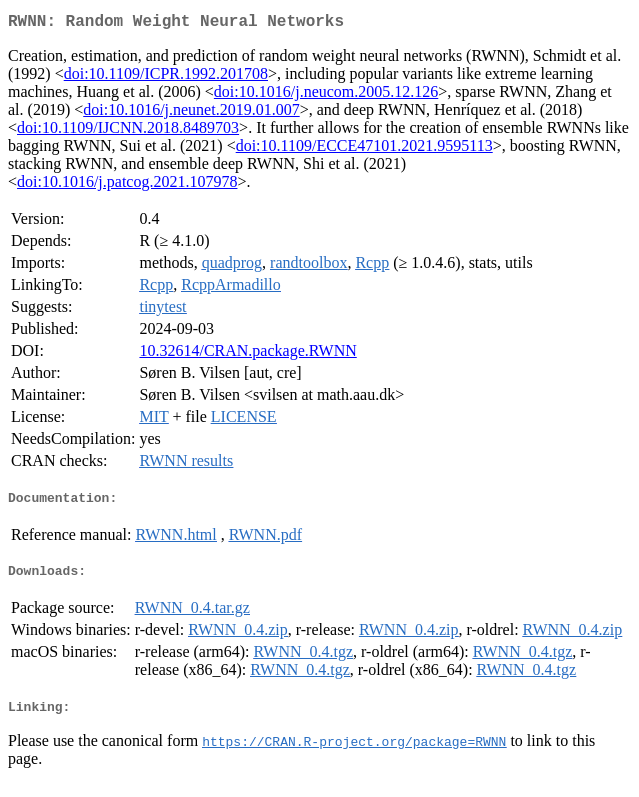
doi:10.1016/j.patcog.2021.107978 (127, 185)
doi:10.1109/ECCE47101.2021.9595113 (364, 149)
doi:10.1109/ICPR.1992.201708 (166, 77)
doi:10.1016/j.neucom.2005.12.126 (326, 95)
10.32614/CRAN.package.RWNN (247, 354)
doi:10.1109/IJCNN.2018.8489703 (128, 131)
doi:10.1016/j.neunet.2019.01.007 (191, 113)
